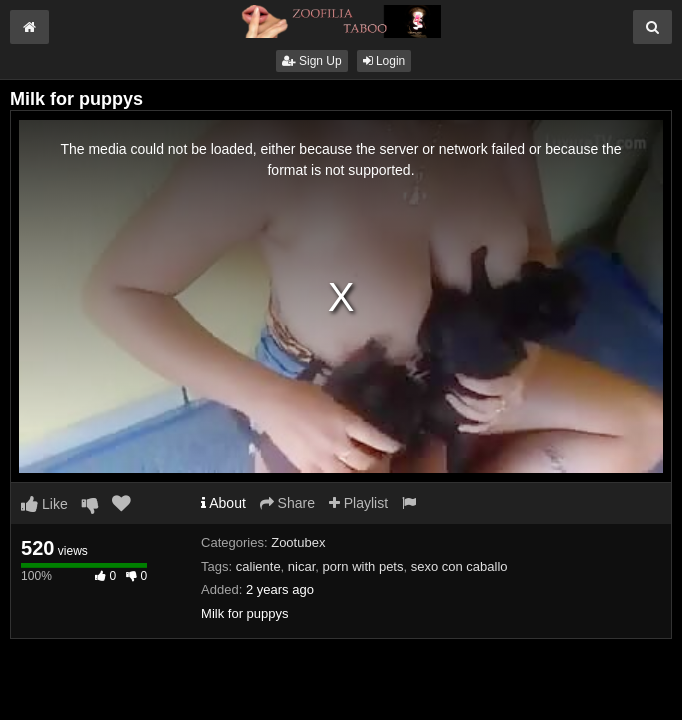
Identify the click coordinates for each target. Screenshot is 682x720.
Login (384, 61)
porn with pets (363, 566)
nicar (301, 566)
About (223, 503)
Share (287, 503)
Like (44, 504)
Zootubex (298, 542)
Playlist (358, 503)
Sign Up (312, 61)
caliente (258, 566)
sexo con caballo (459, 566)
